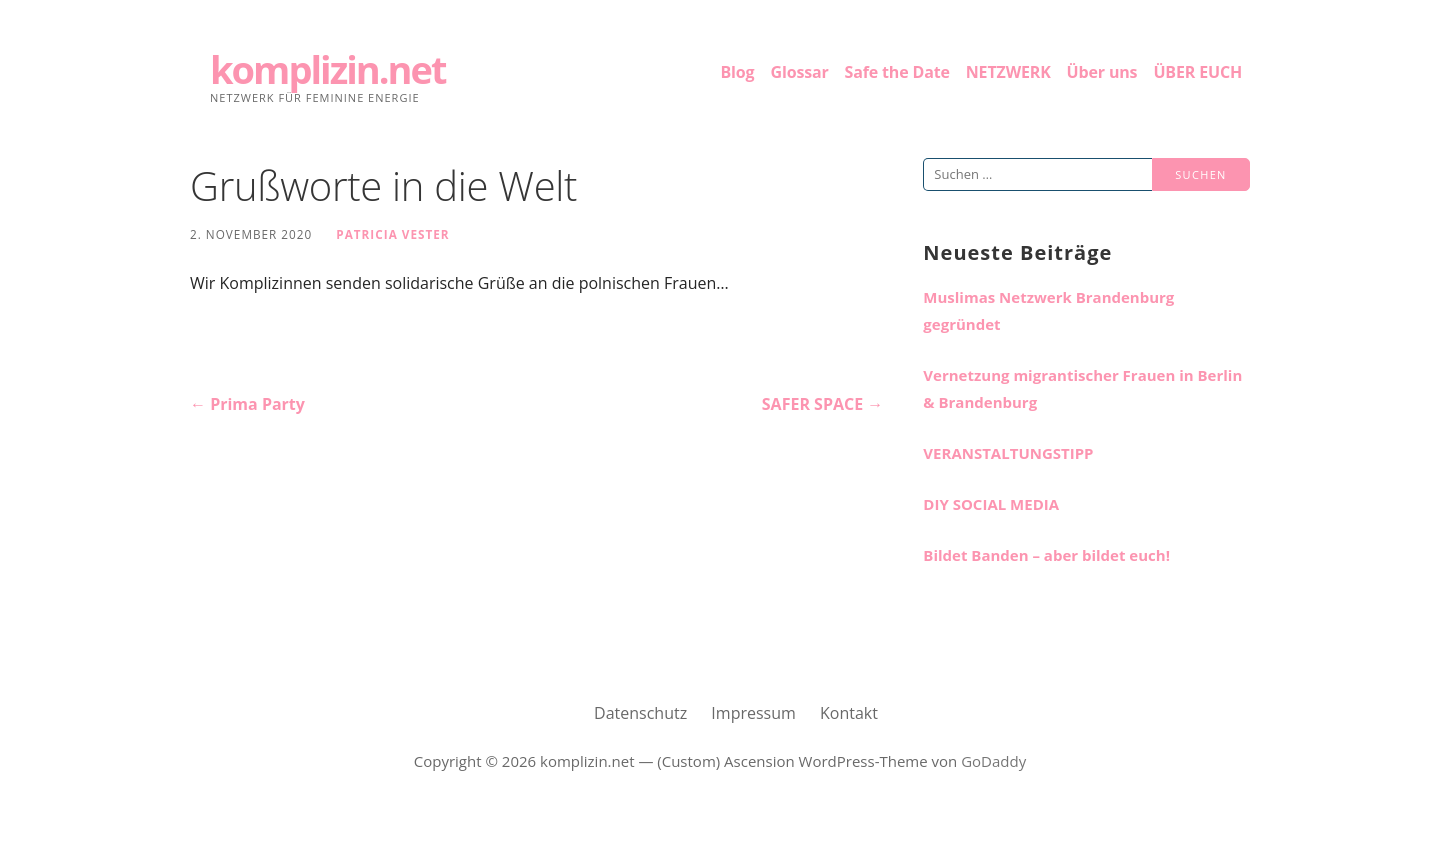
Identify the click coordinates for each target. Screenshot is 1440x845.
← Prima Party (247, 404)
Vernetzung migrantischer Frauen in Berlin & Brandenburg (1082, 388)
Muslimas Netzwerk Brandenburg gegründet (1048, 310)
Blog (738, 72)
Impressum (753, 713)
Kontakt (849, 713)
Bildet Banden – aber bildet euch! (1046, 555)
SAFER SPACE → (823, 404)
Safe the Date (897, 72)
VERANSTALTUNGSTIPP (1008, 453)
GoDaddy (993, 761)
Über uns (1102, 72)
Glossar (799, 72)
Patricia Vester (392, 234)
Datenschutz (640, 713)
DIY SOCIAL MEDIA (991, 504)
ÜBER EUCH (1197, 72)
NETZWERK (1008, 72)
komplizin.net (328, 69)
